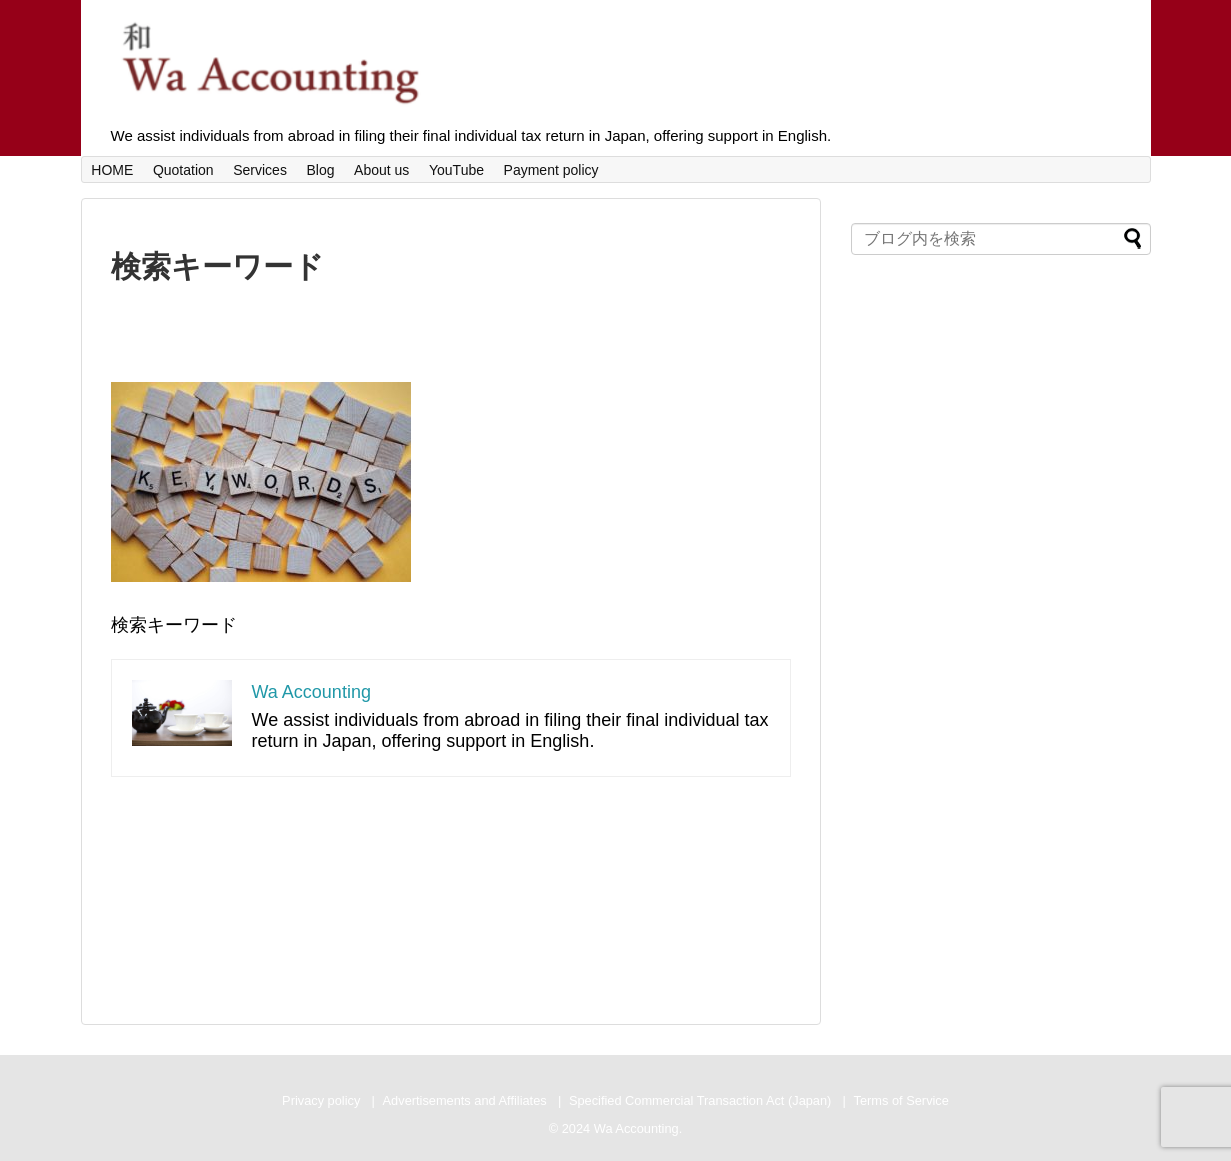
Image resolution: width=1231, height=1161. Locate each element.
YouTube (456, 170)
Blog (320, 170)
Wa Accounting (311, 692)
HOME (112, 170)
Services (260, 170)
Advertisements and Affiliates (465, 1100)
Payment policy (551, 170)
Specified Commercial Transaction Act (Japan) (700, 1100)
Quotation (183, 170)
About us (381, 170)
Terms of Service (901, 1100)
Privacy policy (321, 1100)
